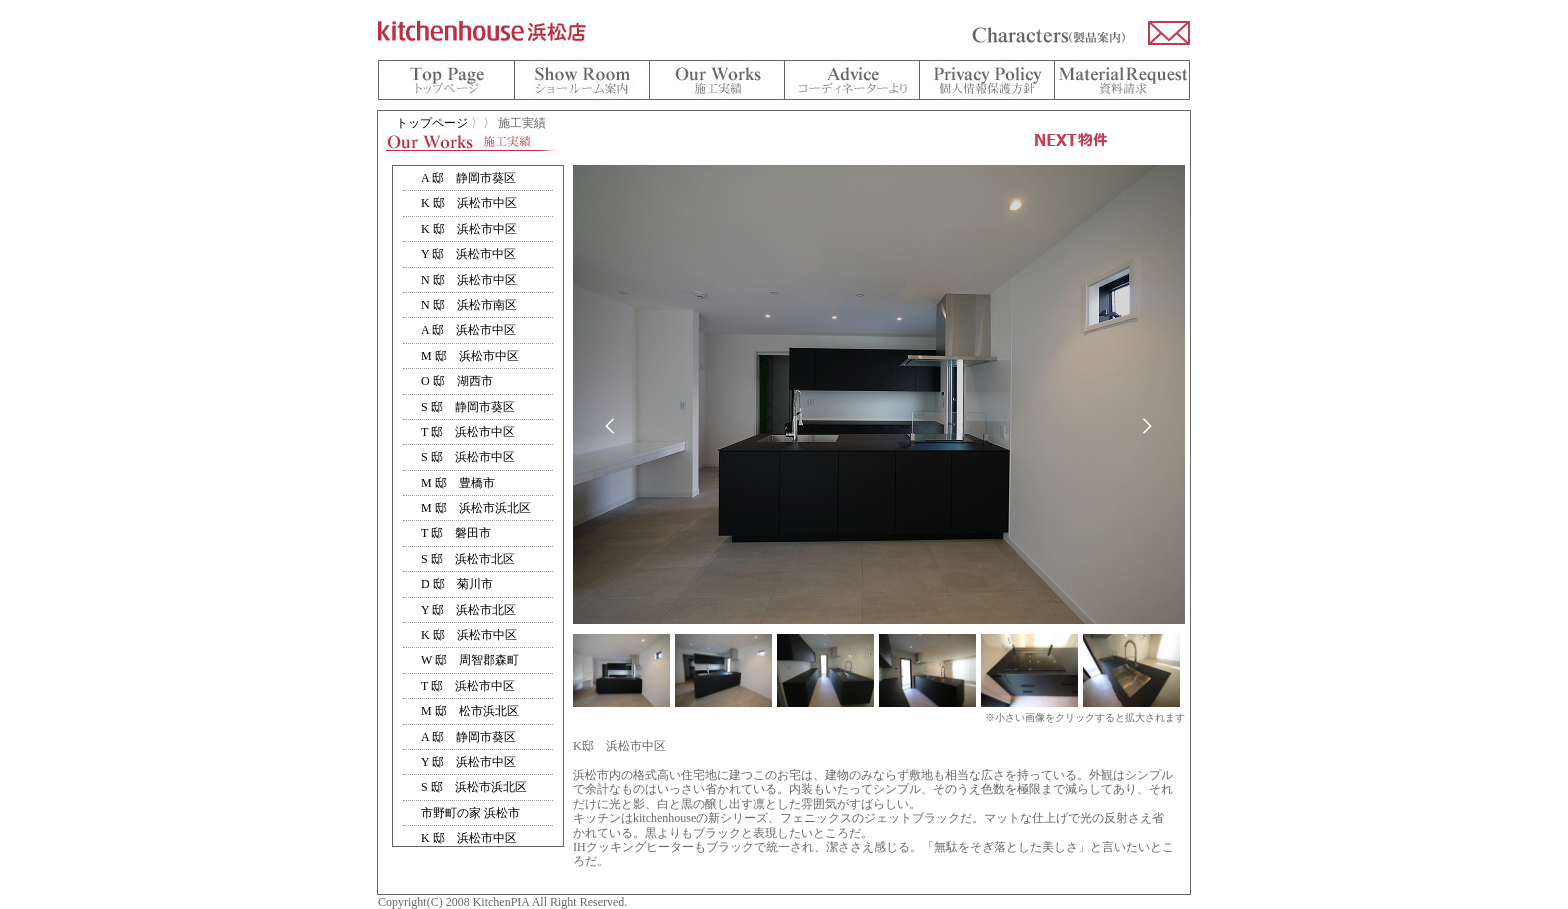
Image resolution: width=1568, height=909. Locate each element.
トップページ (432, 123)
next (1147, 426)
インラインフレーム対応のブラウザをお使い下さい (478, 506)
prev (610, 426)
